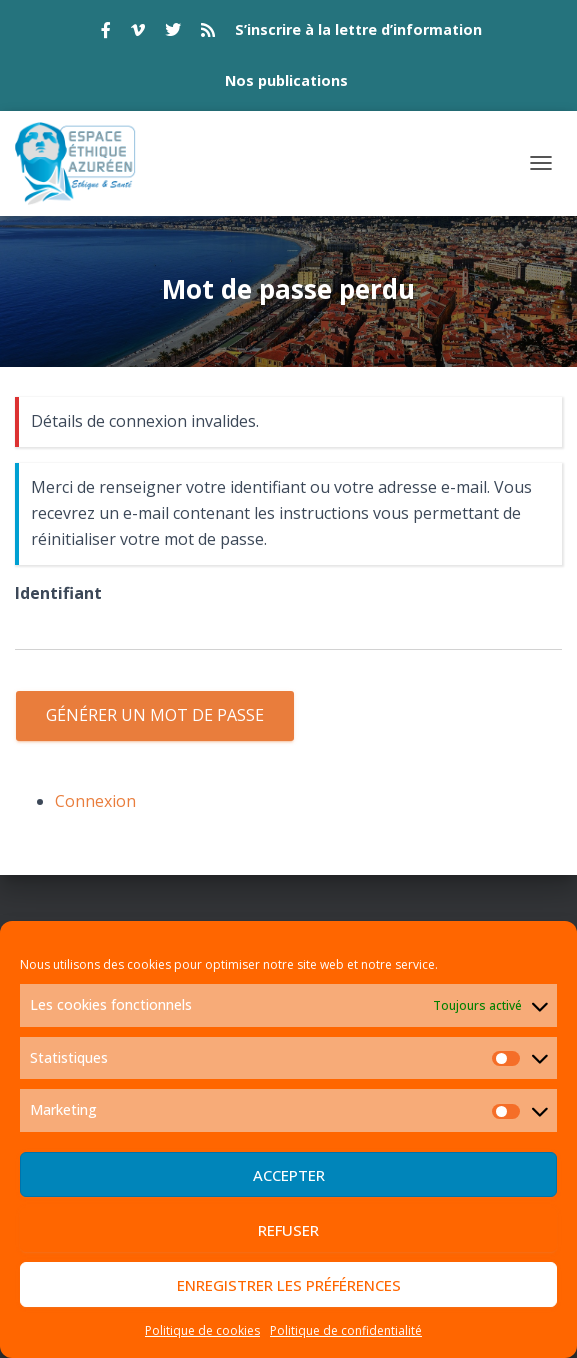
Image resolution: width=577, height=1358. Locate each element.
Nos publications (286, 80)
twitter (173, 33)
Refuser (288, 1230)
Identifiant (58, 593)
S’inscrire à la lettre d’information (358, 29)
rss (208, 33)
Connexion (95, 801)
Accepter (289, 1175)
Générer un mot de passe (155, 715)
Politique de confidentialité (346, 1330)
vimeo (138, 33)
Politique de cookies (202, 1330)
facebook (106, 33)
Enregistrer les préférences (289, 1285)
